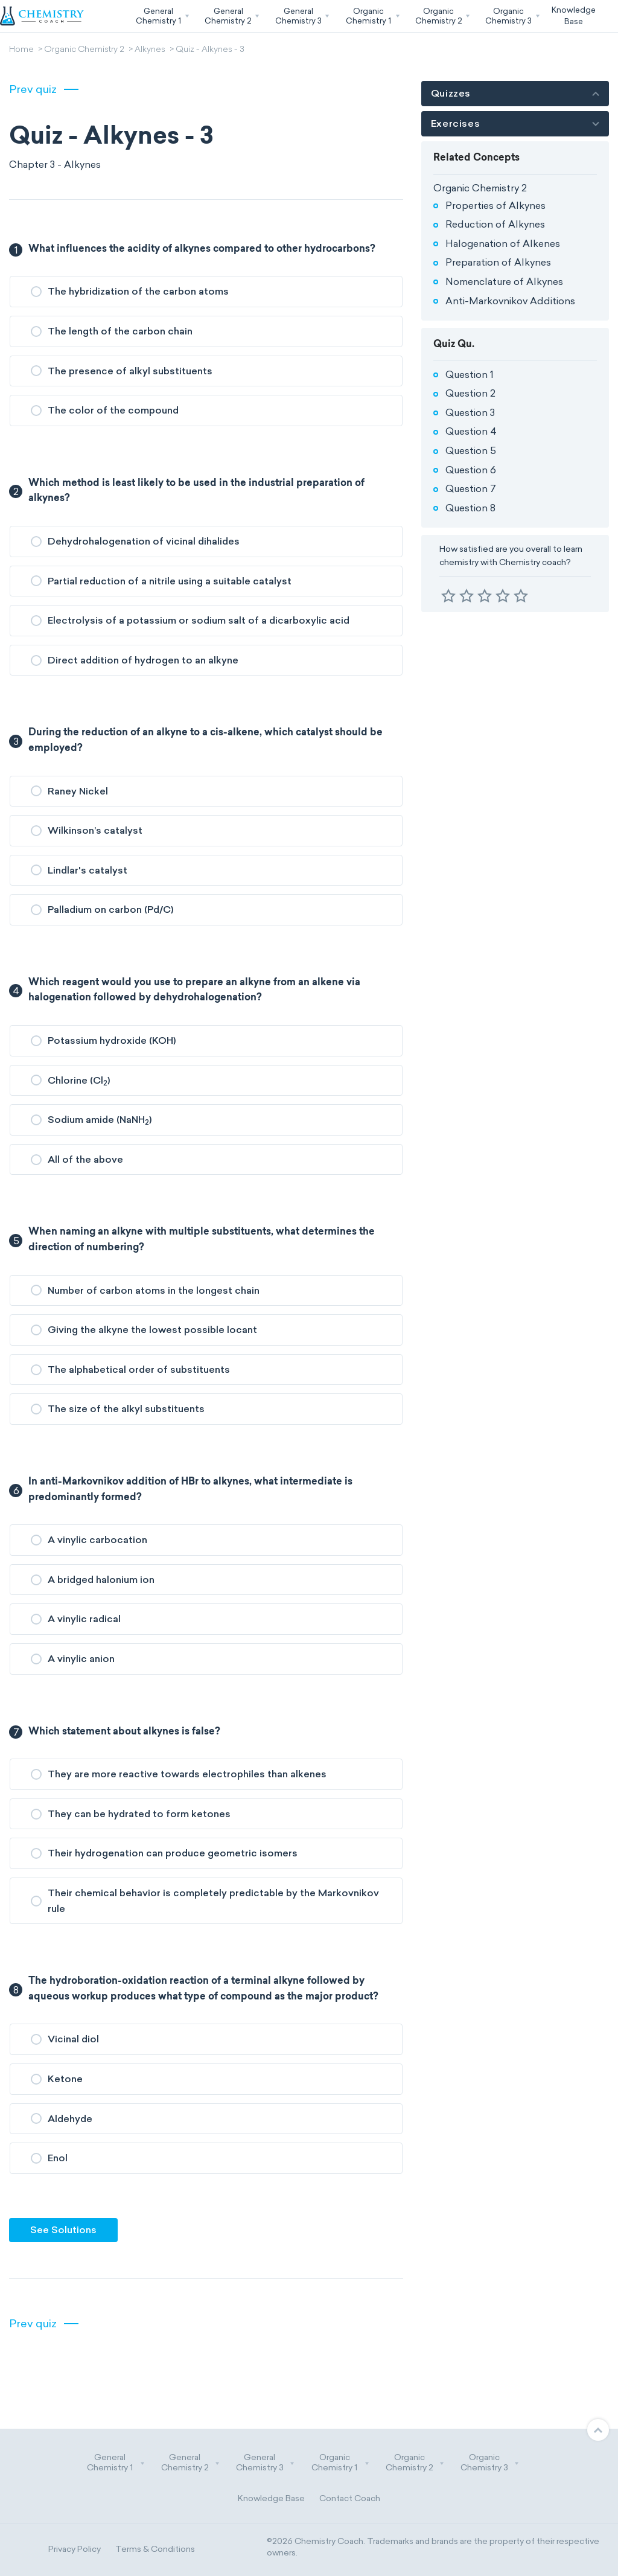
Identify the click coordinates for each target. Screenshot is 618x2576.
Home (21, 50)
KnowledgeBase (574, 15)
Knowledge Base (271, 2498)
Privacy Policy (74, 2549)
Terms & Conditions (155, 2549)
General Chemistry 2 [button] (190, 2463)
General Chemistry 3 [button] (265, 2463)
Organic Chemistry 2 (84, 50)
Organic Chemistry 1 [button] (340, 2463)
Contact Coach (349, 2498)
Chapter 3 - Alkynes (55, 164)
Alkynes (150, 50)
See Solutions (63, 2230)
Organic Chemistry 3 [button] (490, 2463)
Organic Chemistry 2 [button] (415, 2463)
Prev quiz (33, 89)
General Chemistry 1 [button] (116, 2463)
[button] (161, 16)
